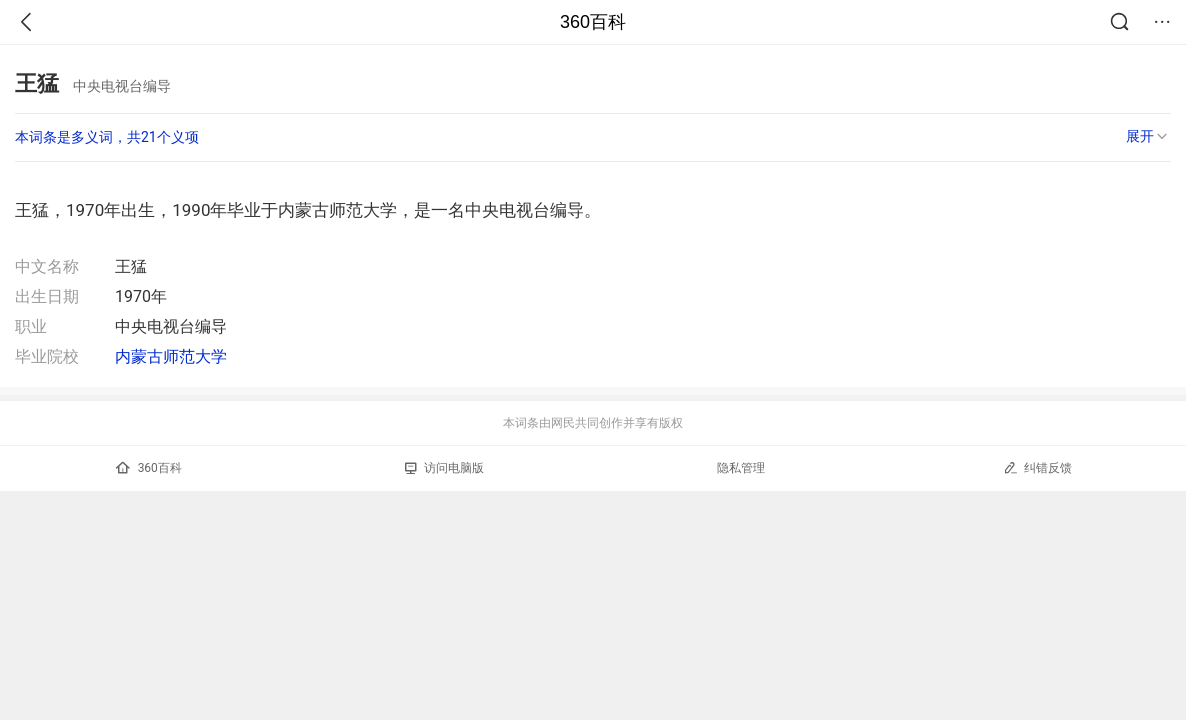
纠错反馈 (1037, 467)
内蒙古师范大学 (171, 356)
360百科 (593, 22)
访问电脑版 (444, 468)
